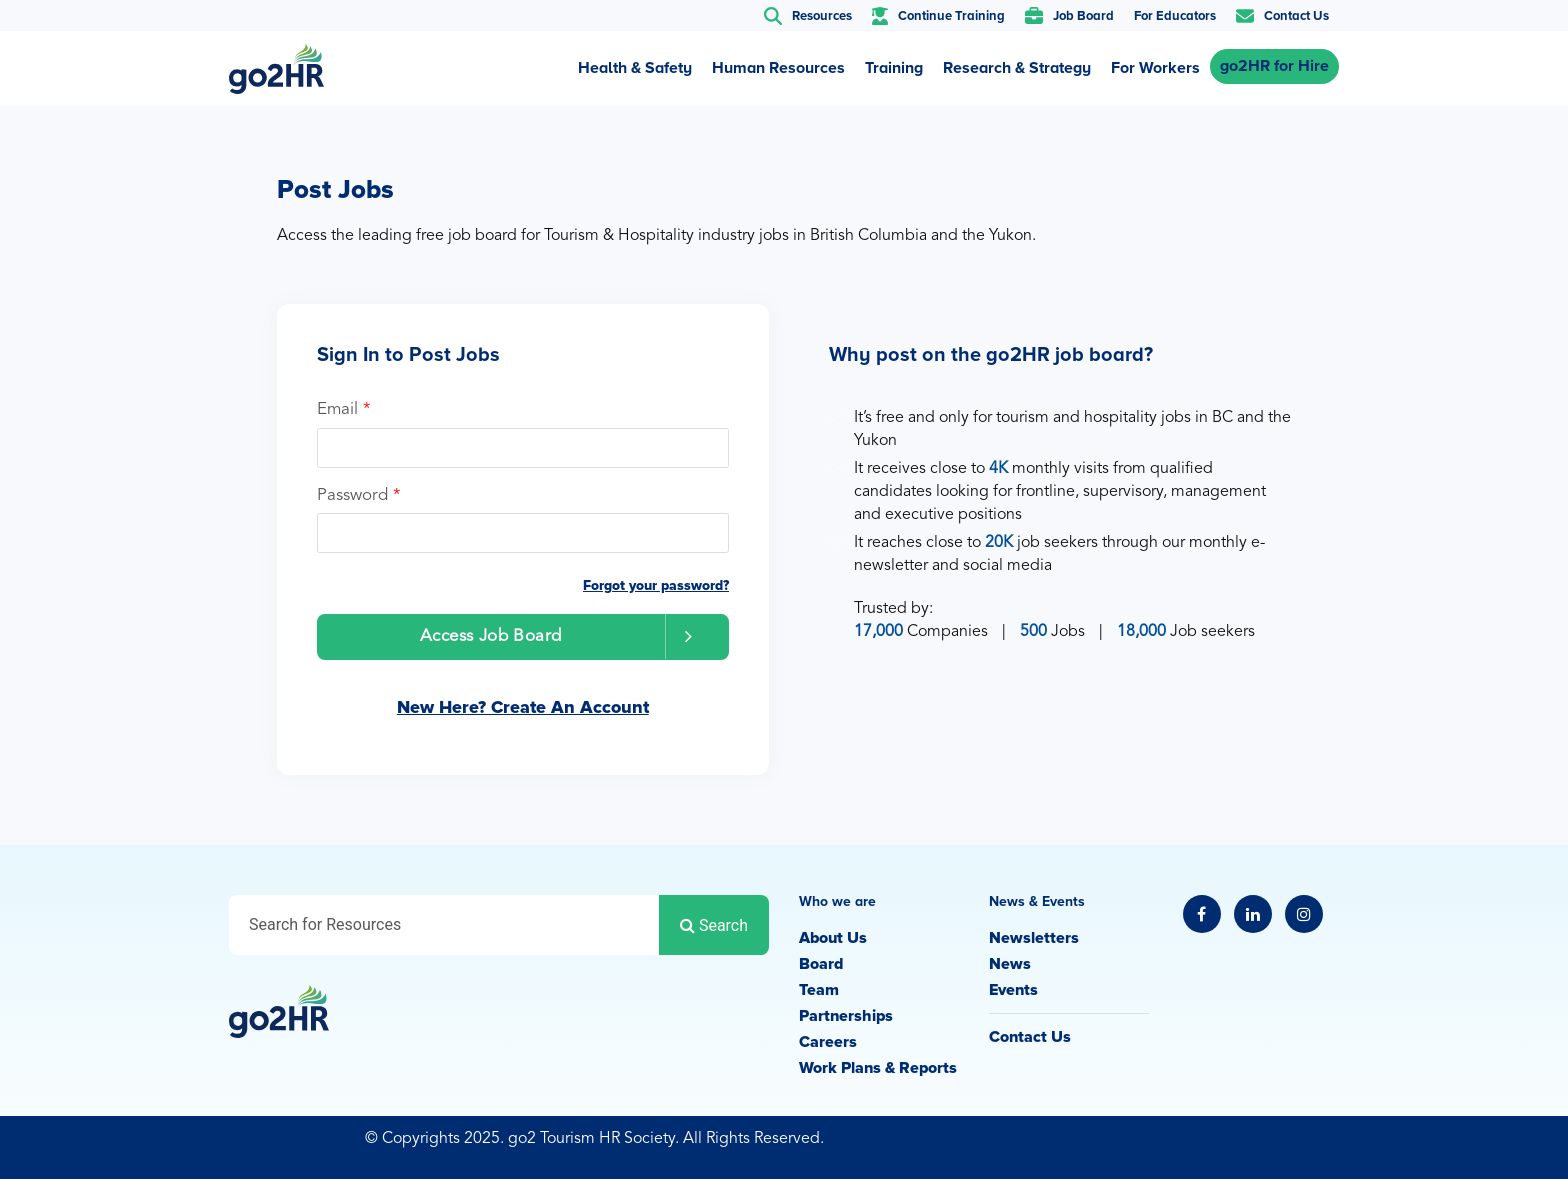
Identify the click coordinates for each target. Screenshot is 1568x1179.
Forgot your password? (656, 585)
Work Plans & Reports (878, 1068)
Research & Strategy (1017, 68)
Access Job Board (565, 636)
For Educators (1175, 16)
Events (1013, 990)
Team (819, 990)
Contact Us (1030, 1037)
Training (894, 68)
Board (821, 964)
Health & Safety (635, 68)
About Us (833, 938)
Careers (828, 1042)
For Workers (1155, 68)
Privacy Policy (1231, 1141)
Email (344, 409)
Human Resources (778, 68)
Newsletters (1034, 938)
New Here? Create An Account (523, 707)
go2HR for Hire (1274, 66)
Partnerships (846, 1016)
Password (359, 495)
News (1010, 964)
